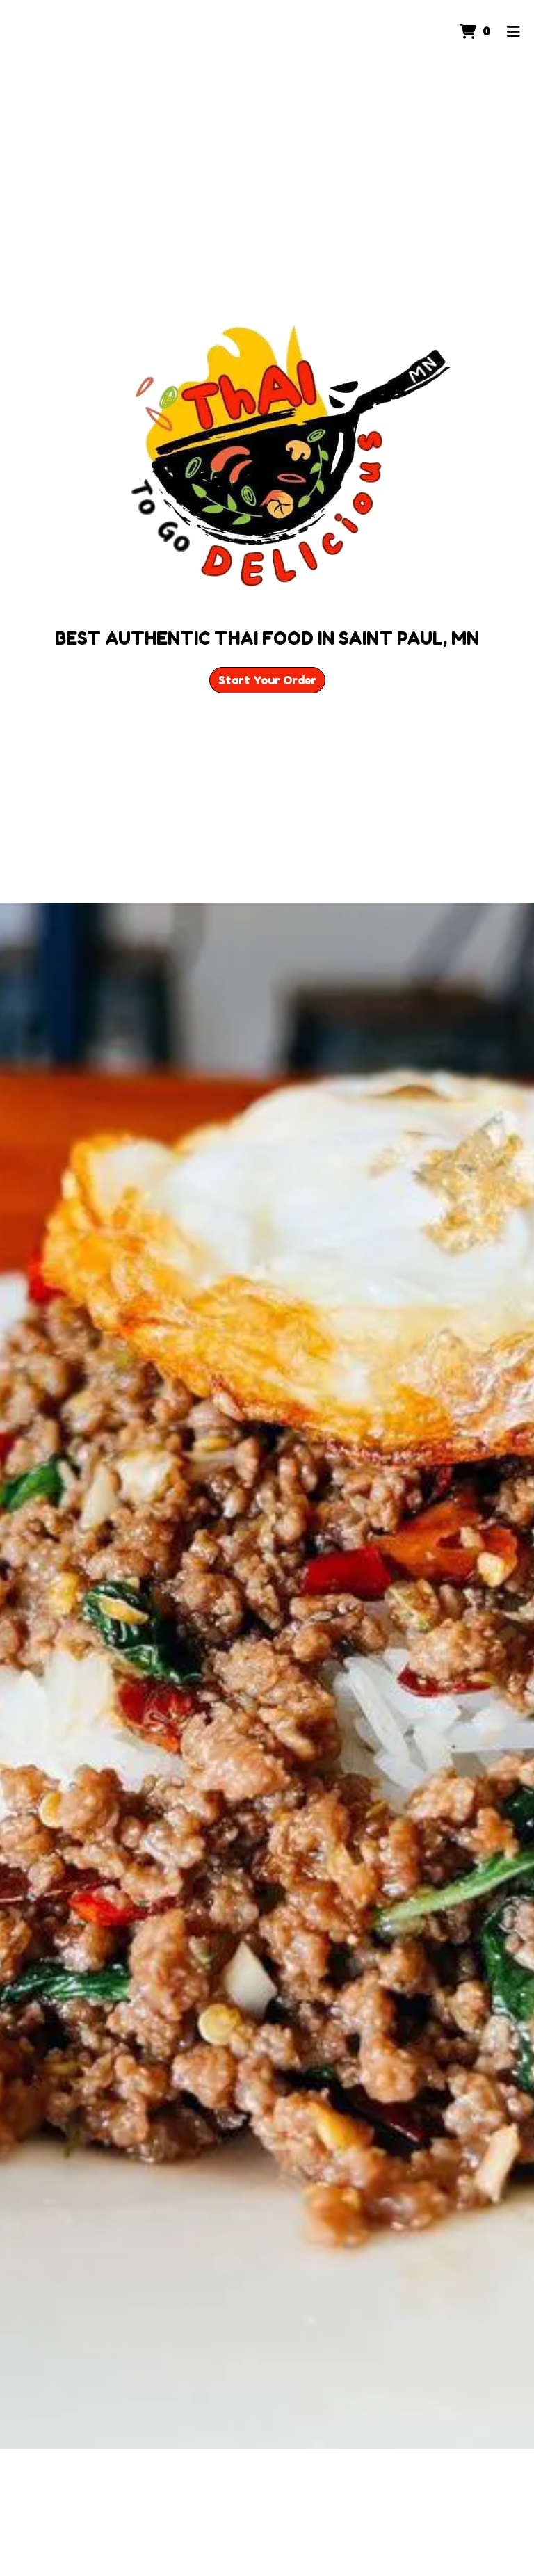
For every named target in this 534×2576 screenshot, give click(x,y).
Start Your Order (267, 680)
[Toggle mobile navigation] (513, 31)
